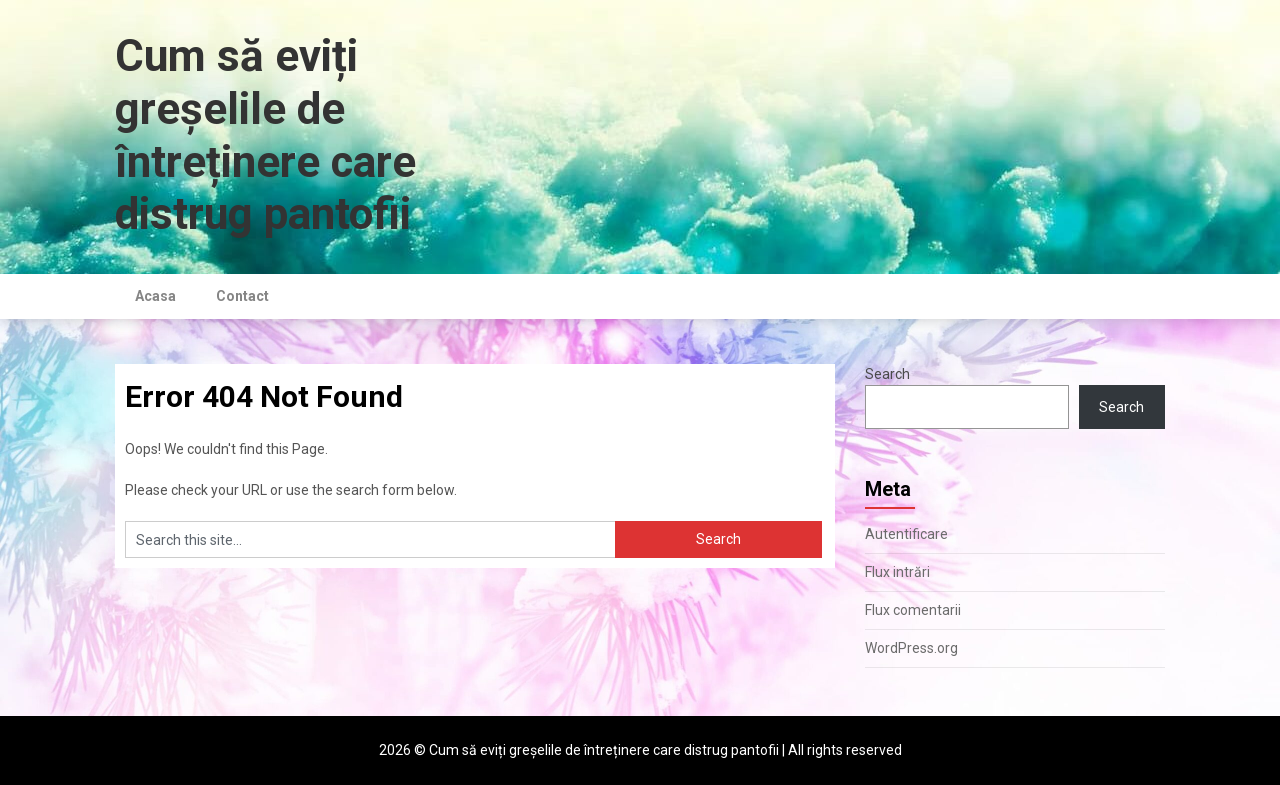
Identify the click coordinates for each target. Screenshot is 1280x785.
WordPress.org (911, 648)
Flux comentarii (913, 610)
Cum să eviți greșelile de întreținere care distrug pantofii (265, 135)
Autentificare (906, 534)
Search (887, 374)
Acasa (155, 296)
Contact (242, 296)
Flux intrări (897, 572)
